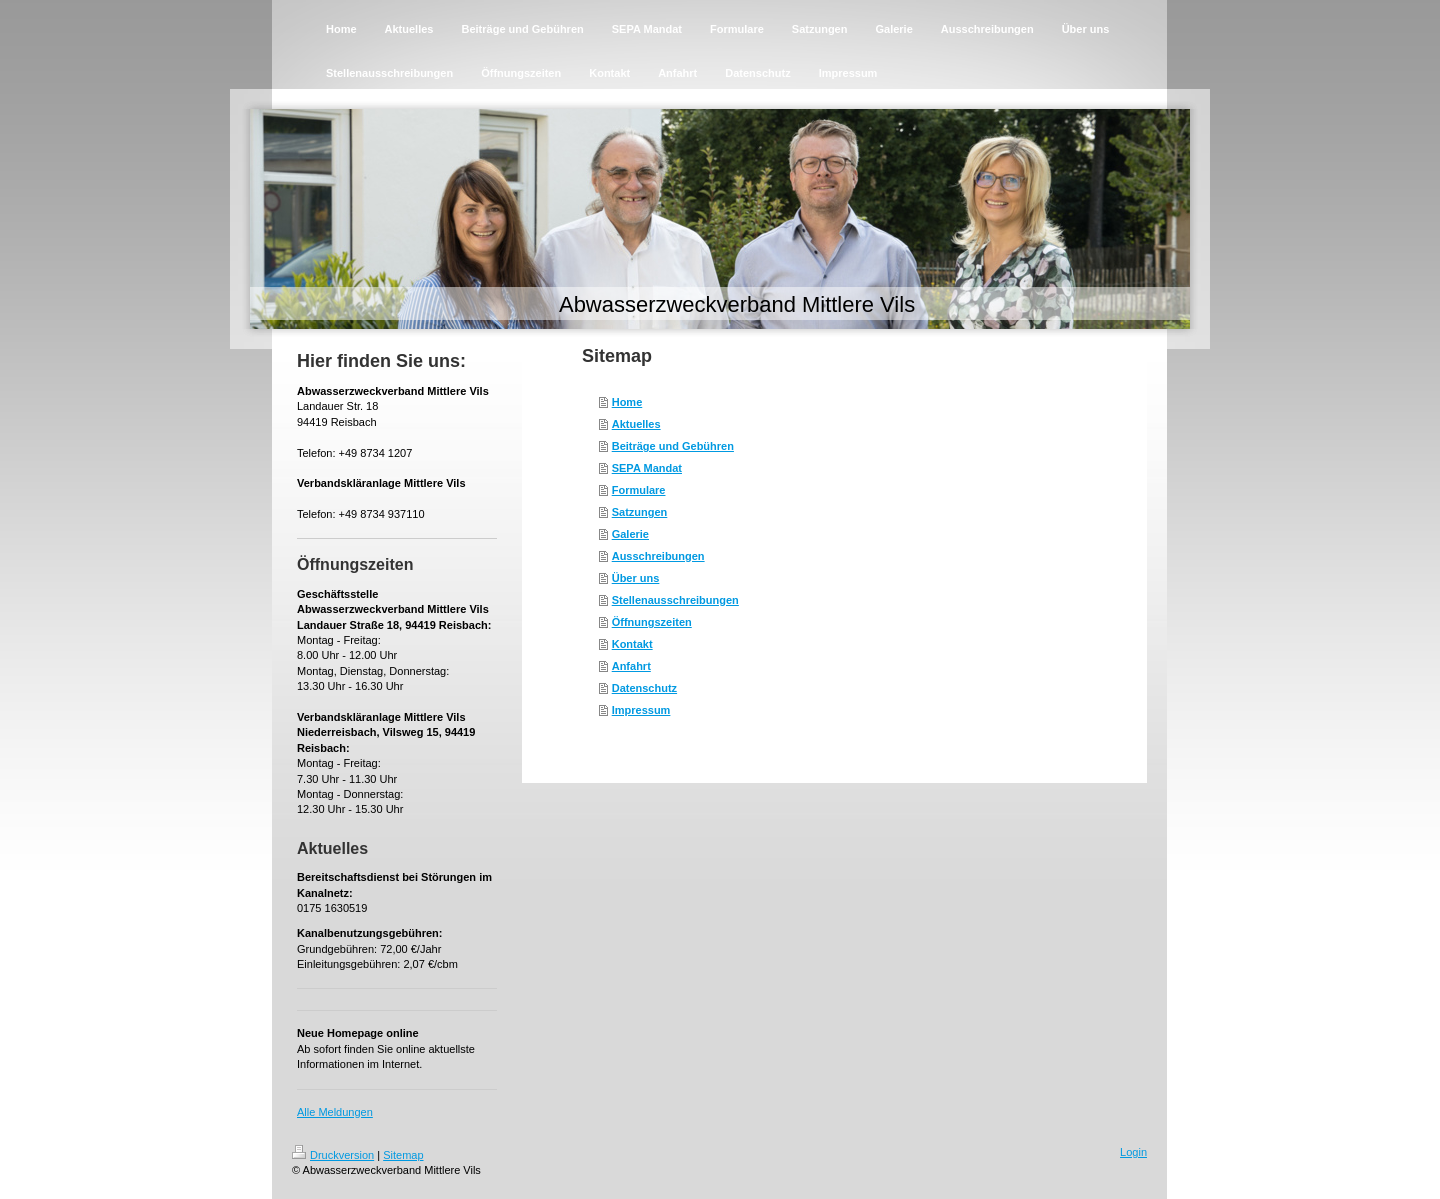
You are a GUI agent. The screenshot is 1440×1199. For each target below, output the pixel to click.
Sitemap (403, 1155)
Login (1133, 1152)
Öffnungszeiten (652, 622)
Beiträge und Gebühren (673, 446)
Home (627, 402)
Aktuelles (636, 424)
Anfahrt (631, 666)
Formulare (639, 490)
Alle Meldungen (335, 1112)
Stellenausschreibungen (675, 600)
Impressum (641, 710)
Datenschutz (644, 688)
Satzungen (640, 512)
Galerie (630, 534)
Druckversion (333, 1155)
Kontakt (632, 644)
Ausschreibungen (658, 556)
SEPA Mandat (647, 468)
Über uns (636, 578)
